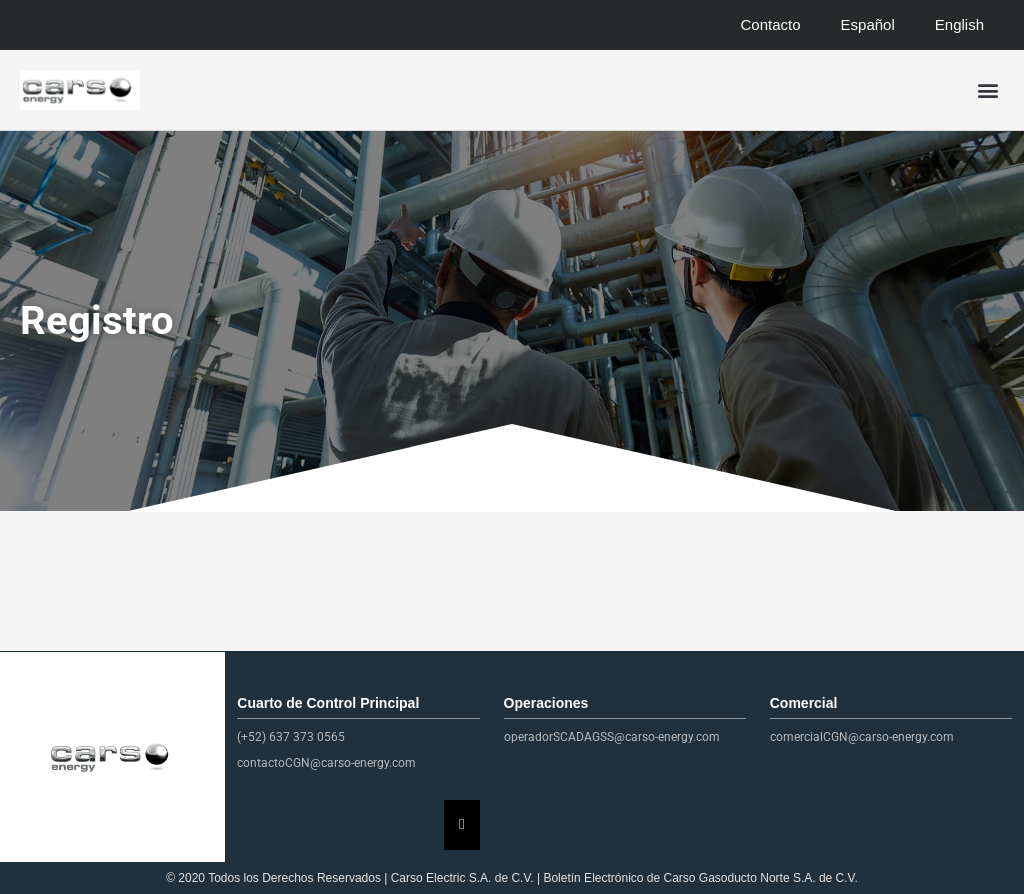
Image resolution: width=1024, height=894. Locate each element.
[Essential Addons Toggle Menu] (461, 825)
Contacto (771, 24)
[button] (987, 90)
